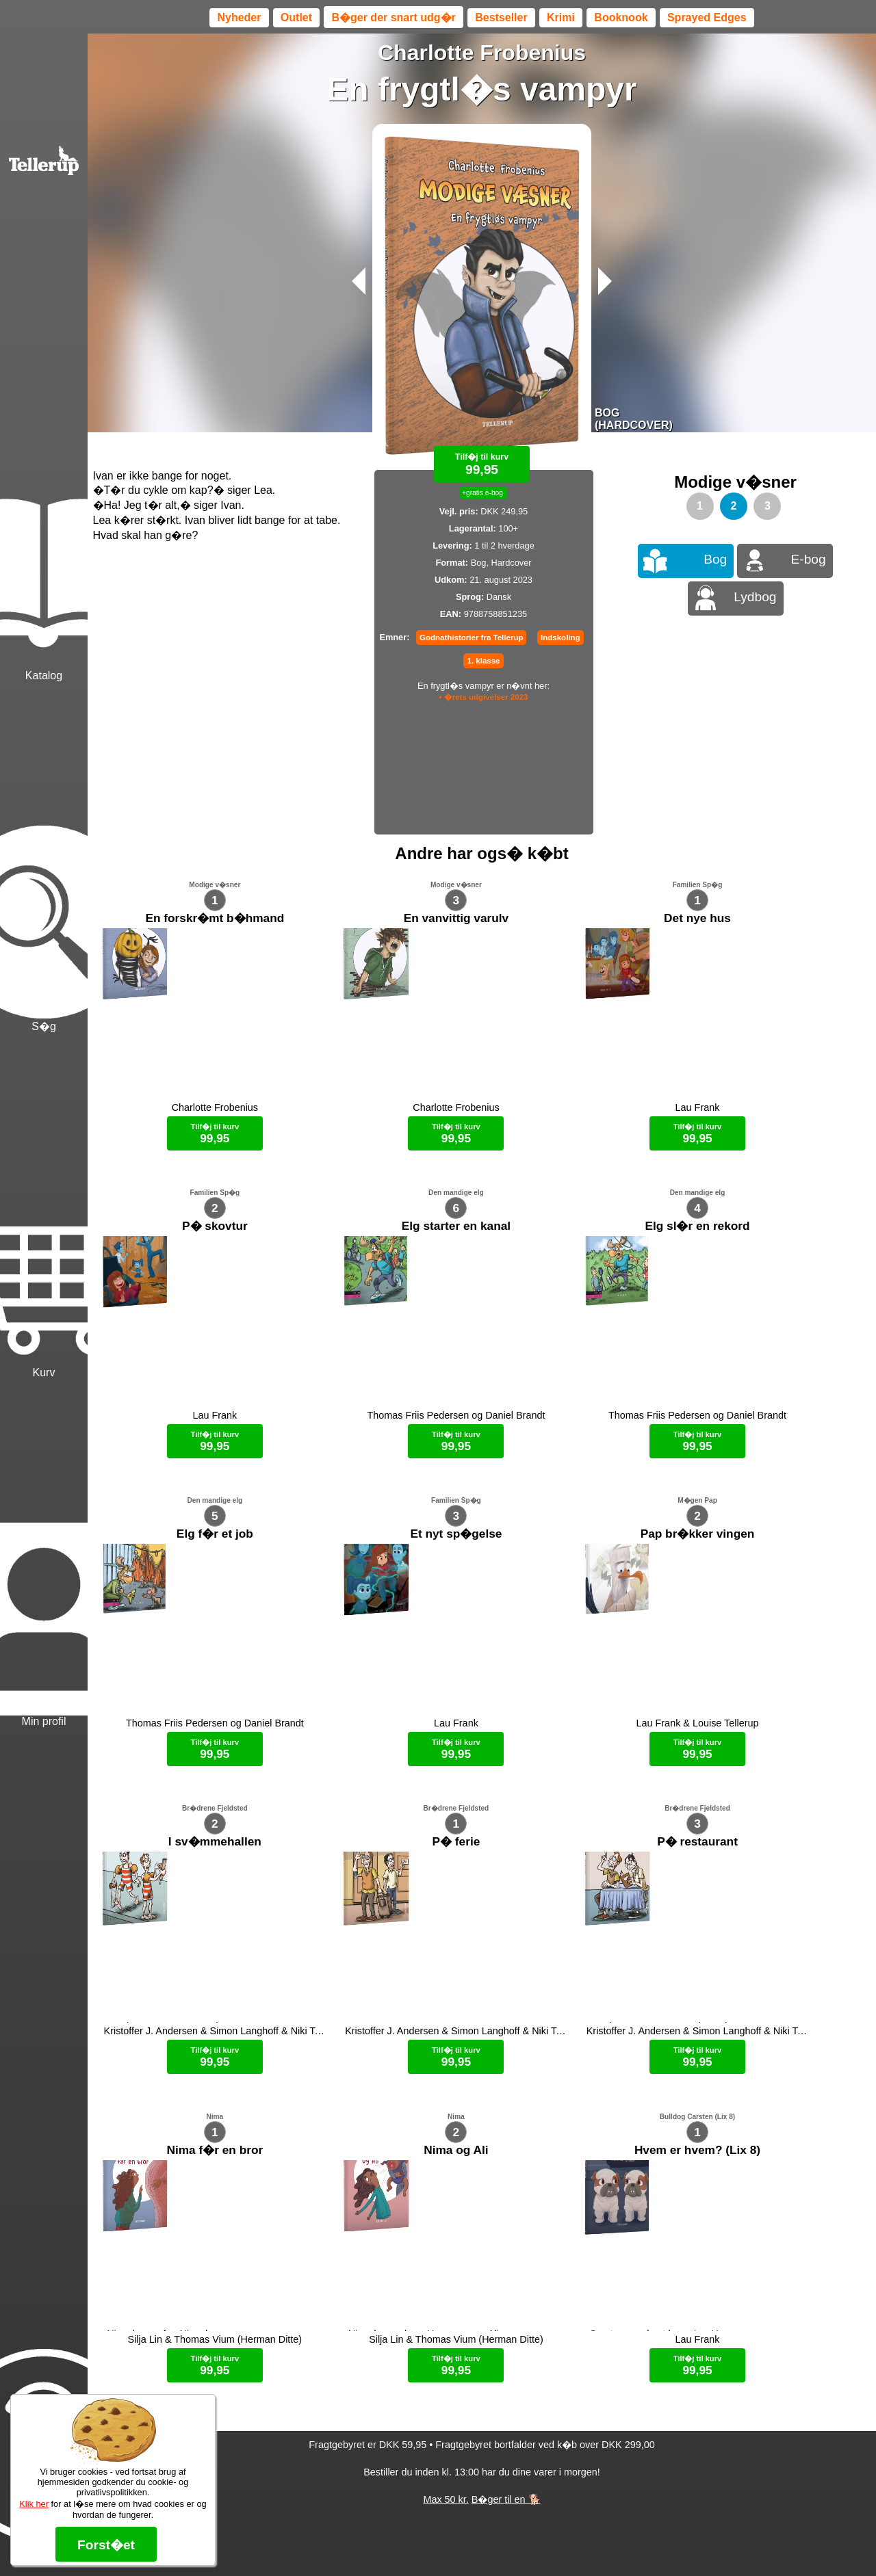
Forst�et (106, 2545)
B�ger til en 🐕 (506, 2256)
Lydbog (755, 597)
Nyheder (239, 17)
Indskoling (560, 637)
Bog (715, 559)
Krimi (561, 17)
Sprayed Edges (707, 17)
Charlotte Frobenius (482, 52)
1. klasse (483, 661)
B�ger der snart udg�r (393, 17)
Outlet (296, 17)
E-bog (808, 559)
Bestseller (501, 17)
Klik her (34, 2504)
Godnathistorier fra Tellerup (471, 637)
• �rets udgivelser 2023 (483, 697)
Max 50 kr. (445, 2256)
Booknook (620, 17)
